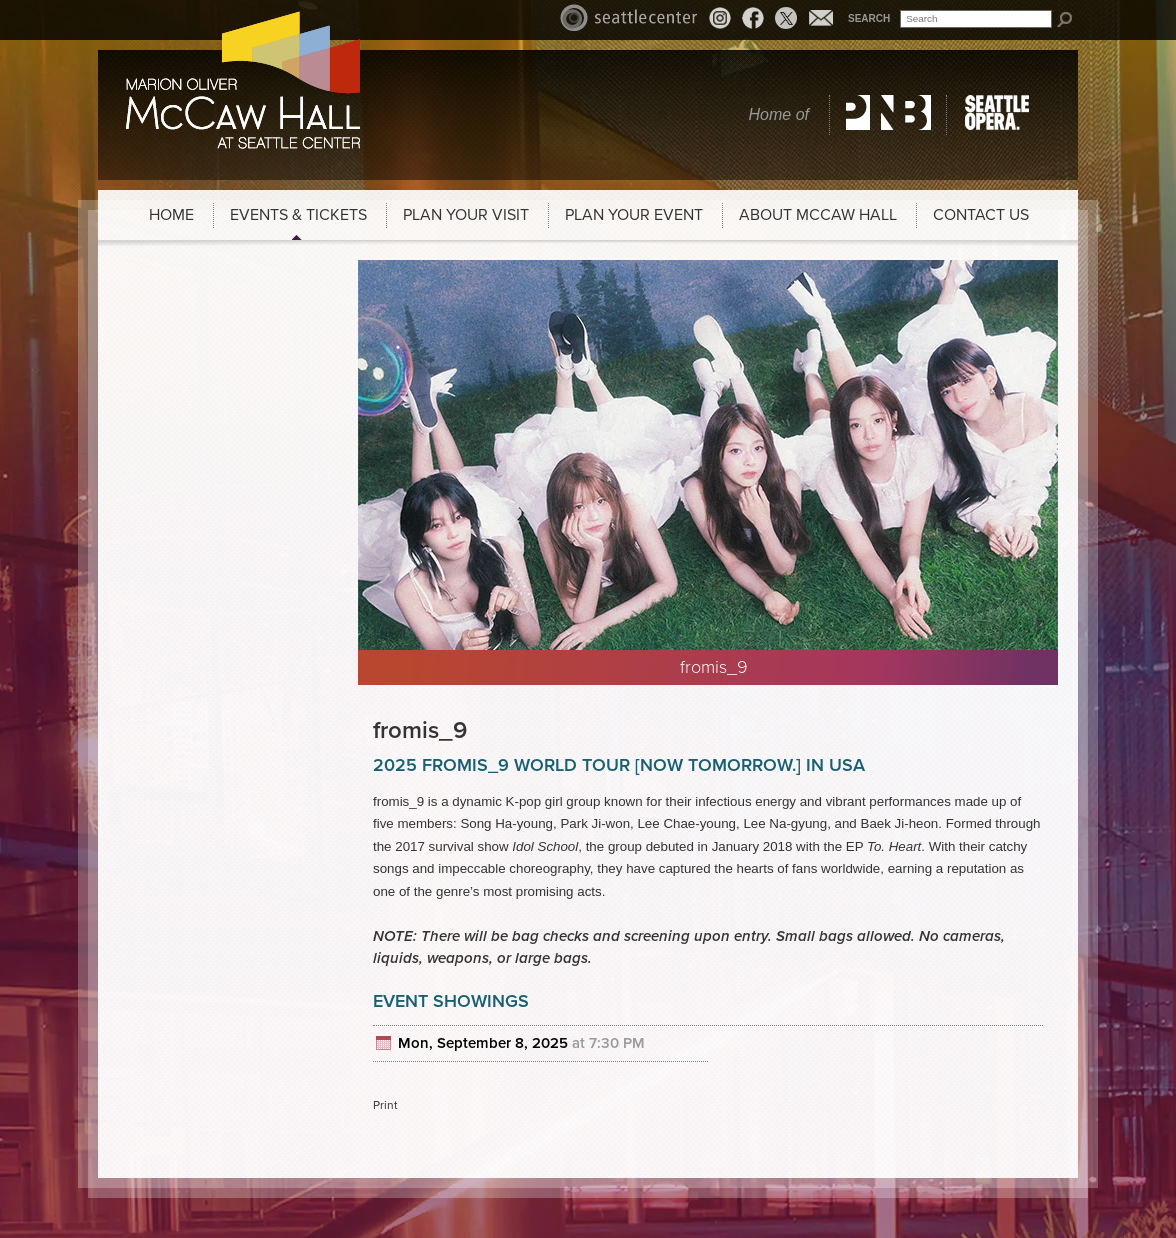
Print (385, 1105)
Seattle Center (629, 17)
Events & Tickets (298, 215)
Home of (779, 114)
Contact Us (981, 215)
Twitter (786, 18)
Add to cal (387, 1043)
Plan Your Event (634, 215)
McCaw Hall (243, 80)
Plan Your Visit (466, 215)
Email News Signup (821, 17)
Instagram (723, 20)
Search (869, 18)
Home (171, 215)
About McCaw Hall (818, 215)
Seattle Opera (1000, 115)
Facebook (753, 17)
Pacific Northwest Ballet (888, 115)
